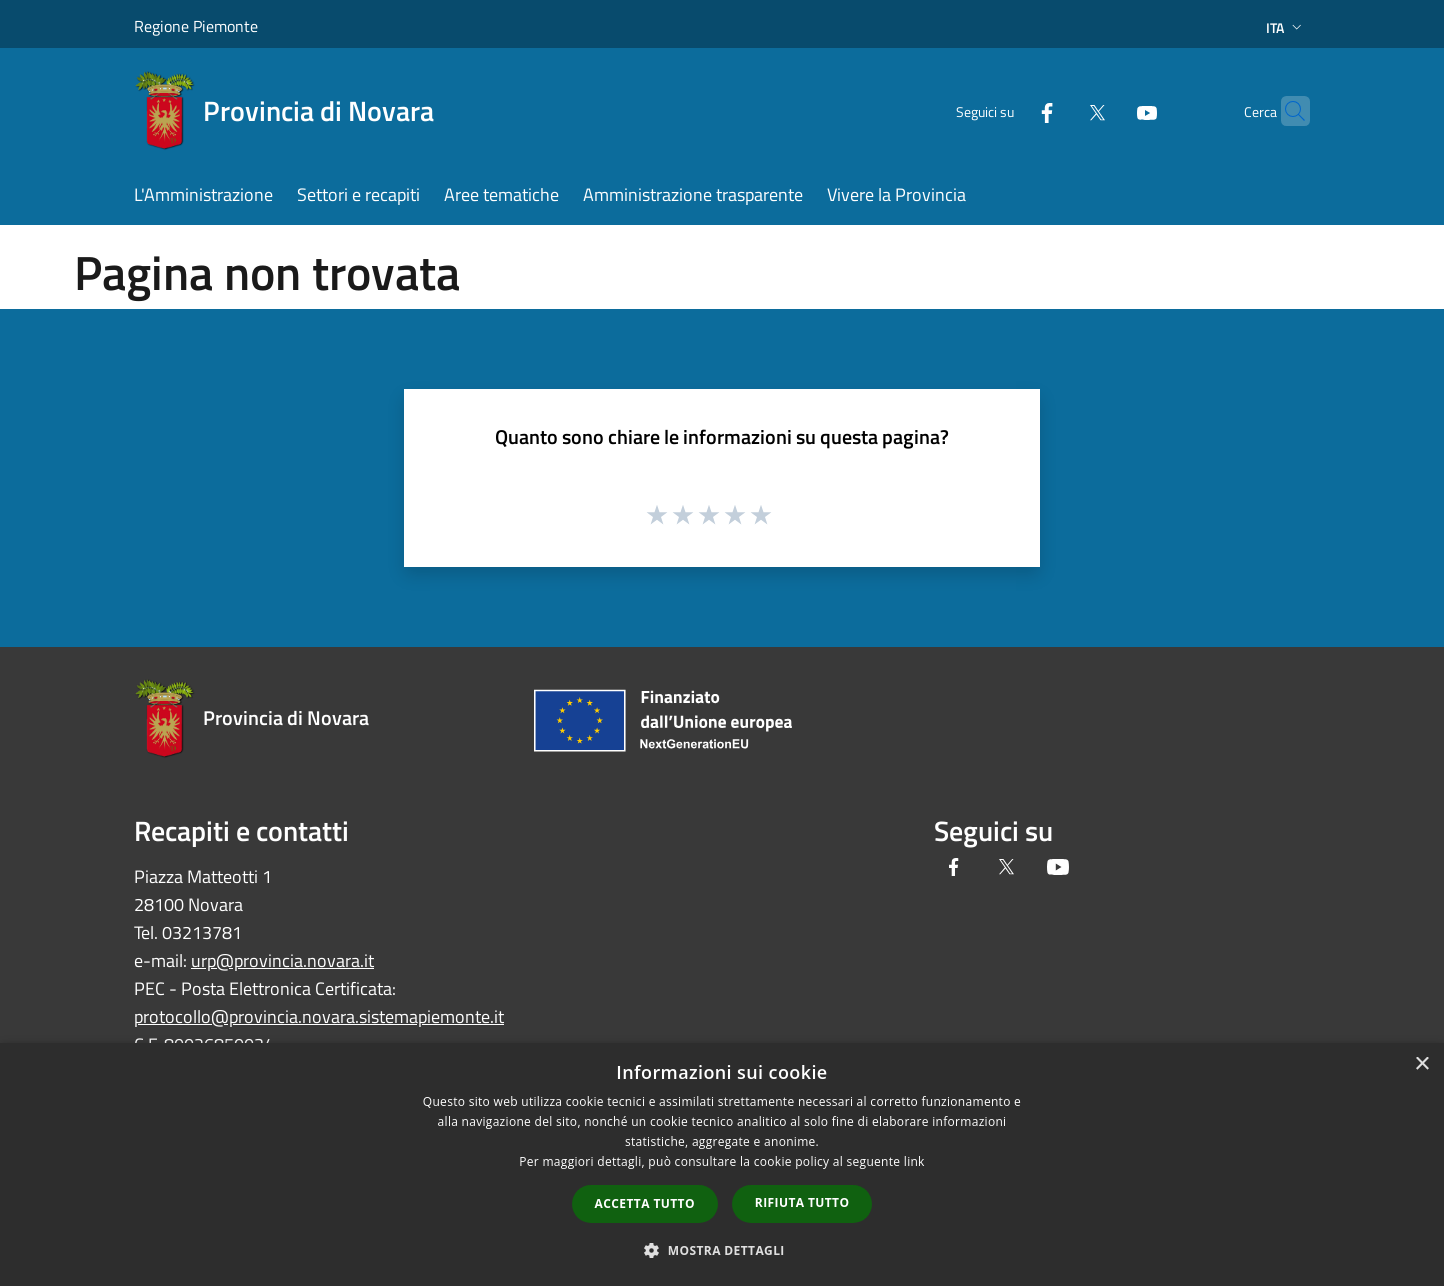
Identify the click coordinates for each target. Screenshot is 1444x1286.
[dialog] (722, 1164)
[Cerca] (1286, 111)
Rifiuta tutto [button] (802, 1202)
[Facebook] (1008, 110)
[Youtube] (1108, 110)
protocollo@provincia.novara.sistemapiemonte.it (319, 1016)
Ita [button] (1286, 27)
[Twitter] (1058, 110)
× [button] (1421, 1064)
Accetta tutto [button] (645, 1203)
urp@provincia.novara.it (282, 960)
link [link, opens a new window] (914, 1161)
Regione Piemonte (196, 26)
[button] (722, 1250)
